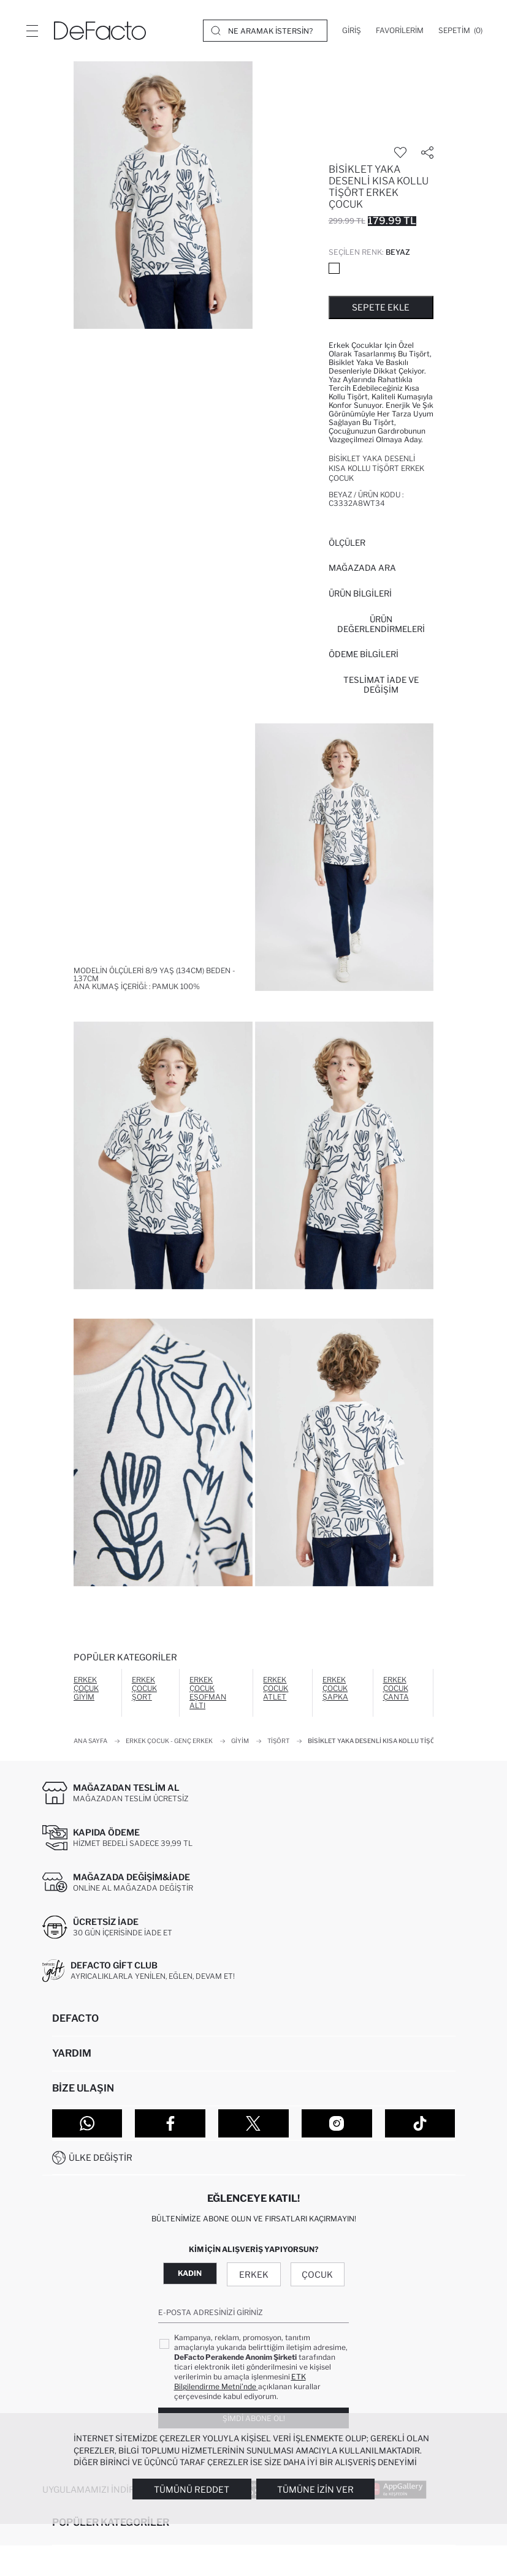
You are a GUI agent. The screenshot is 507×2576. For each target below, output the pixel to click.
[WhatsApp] (87, 2123)
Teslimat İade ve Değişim (381, 685)
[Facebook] (170, 2123)
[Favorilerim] (400, 30)
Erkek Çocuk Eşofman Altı (207, 1692)
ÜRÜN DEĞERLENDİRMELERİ (381, 624)
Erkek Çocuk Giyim (86, 1688)
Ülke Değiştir (100, 2157)
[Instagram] (337, 2123)
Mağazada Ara (362, 568)
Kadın (190, 2273)
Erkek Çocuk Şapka (335, 1688)
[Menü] (32, 30)
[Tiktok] (420, 2123)
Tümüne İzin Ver (315, 2489)
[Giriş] (351, 30)
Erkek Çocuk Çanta (396, 1688)
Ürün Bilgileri (360, 593)
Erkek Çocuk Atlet (275, 1688)
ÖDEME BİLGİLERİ (363, 654)
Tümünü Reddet (191, 2489)
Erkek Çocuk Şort (144, 1688)
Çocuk (317, 2274)
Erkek (254, 2274)
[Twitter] (253, 2123)
